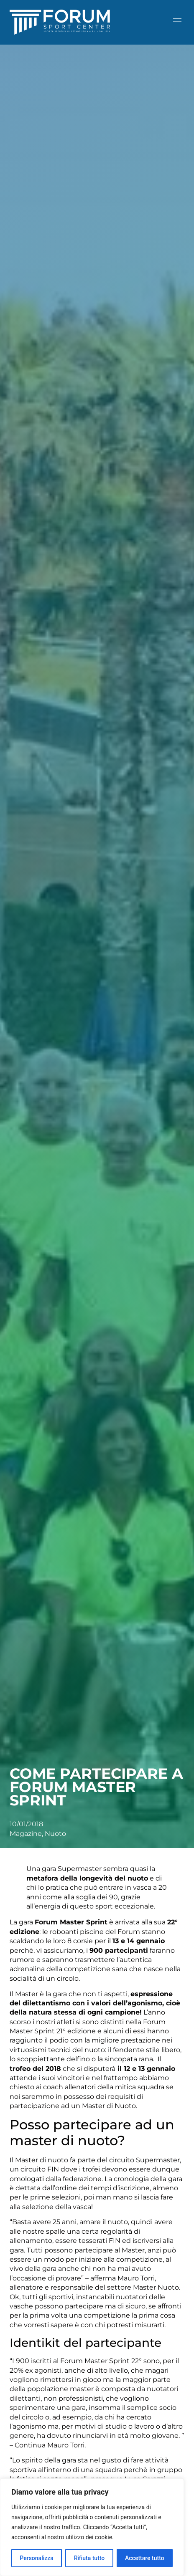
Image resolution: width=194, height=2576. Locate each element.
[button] (177, 22)
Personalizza (37, 2558)
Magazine (26, 1834)
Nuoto (55, 1834)
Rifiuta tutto (89, 2558)
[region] (92, 2527)
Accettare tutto (144, 2558)
